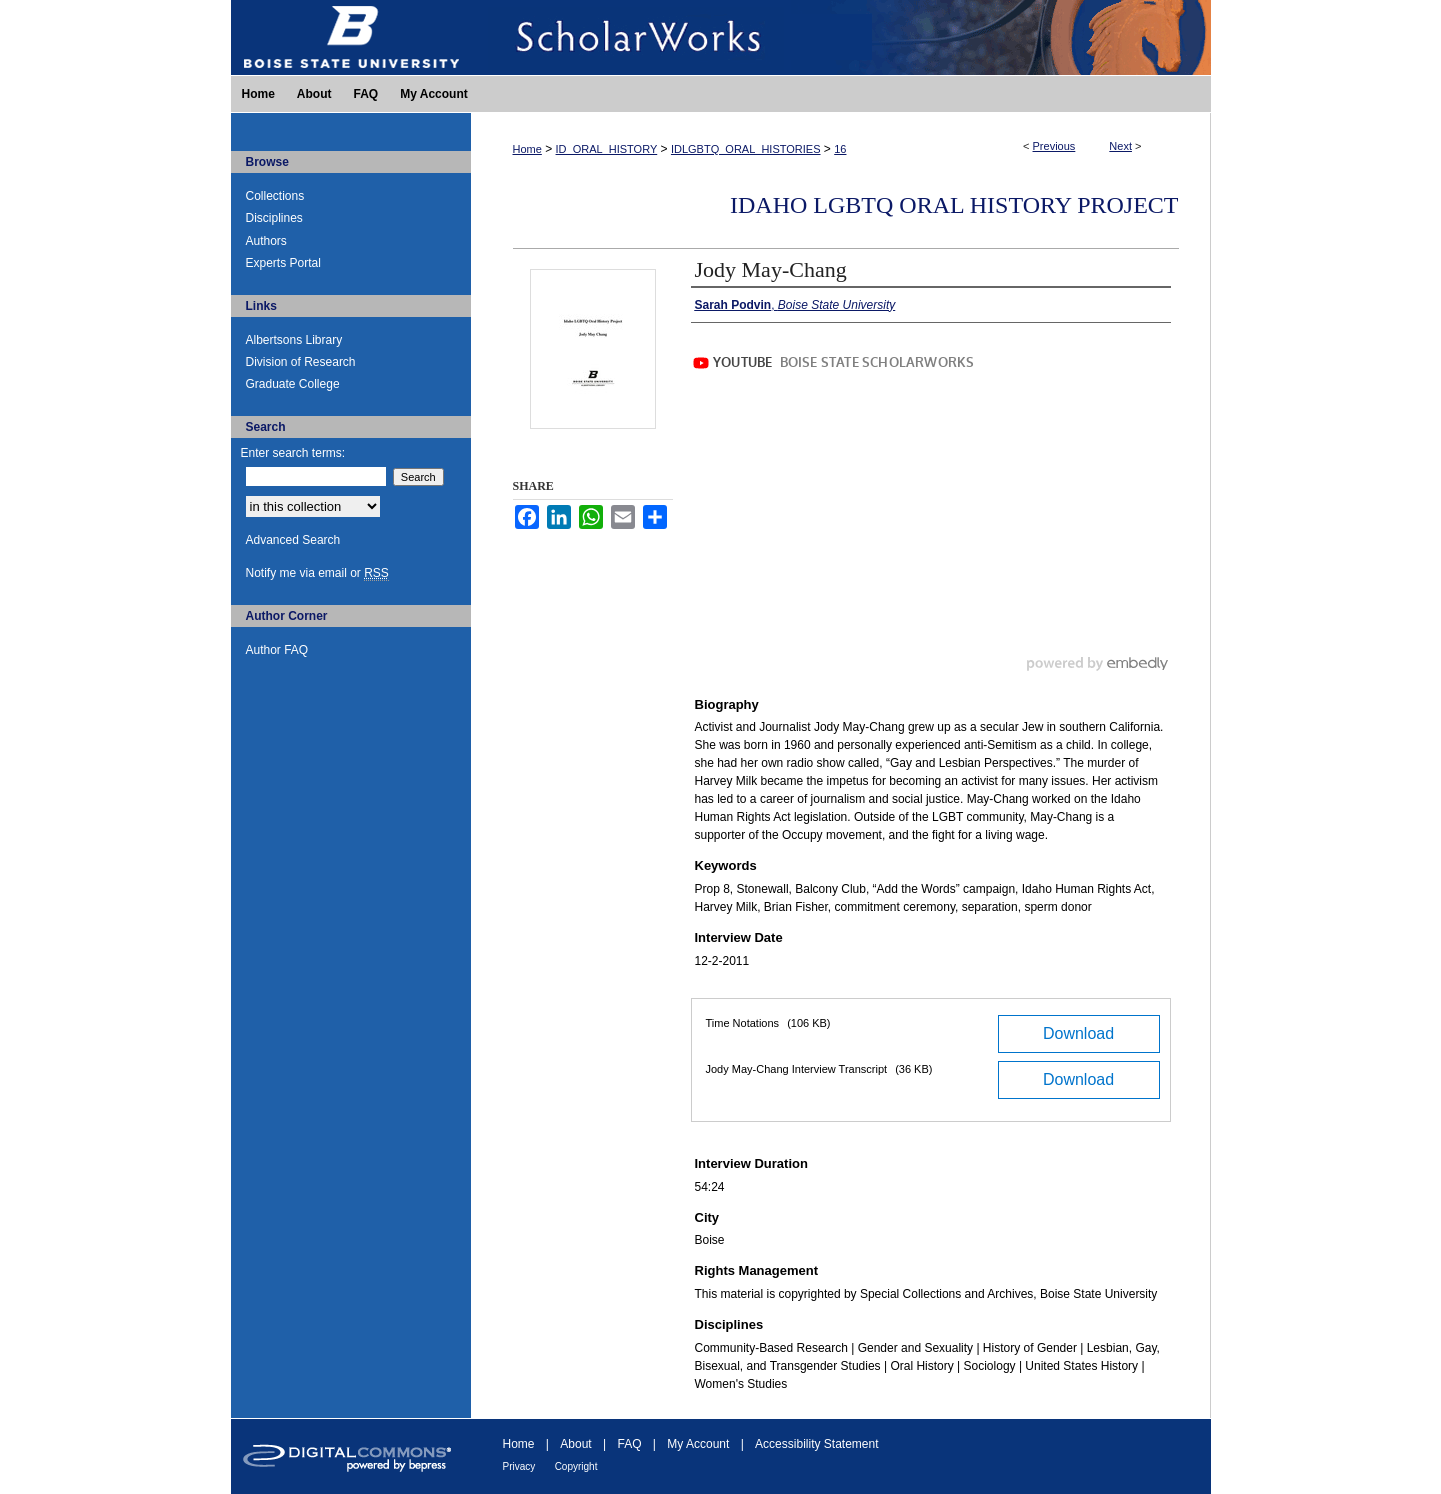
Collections (275, 196)
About (575, 1444)
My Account (698, 1444)
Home (527, 149)
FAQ (629, 1444)
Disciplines (274, 218)
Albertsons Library (294, 340)
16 (840, 149)
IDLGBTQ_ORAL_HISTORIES (746, 149)
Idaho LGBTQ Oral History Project (954, 205)
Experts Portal (283, 263)
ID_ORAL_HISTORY (607, 149)
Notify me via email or (317, 573)
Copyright (576, 1466)
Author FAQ (277, 650)
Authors (266, 241)
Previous (1054, 146)
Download (1078, 1033)
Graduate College (293, 384)
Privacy (519, 1466)
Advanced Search (293, 540)
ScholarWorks (841, 37)
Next (1120, 146)
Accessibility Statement (816, 1444)
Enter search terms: (293, 453)
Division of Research (301, 362)
